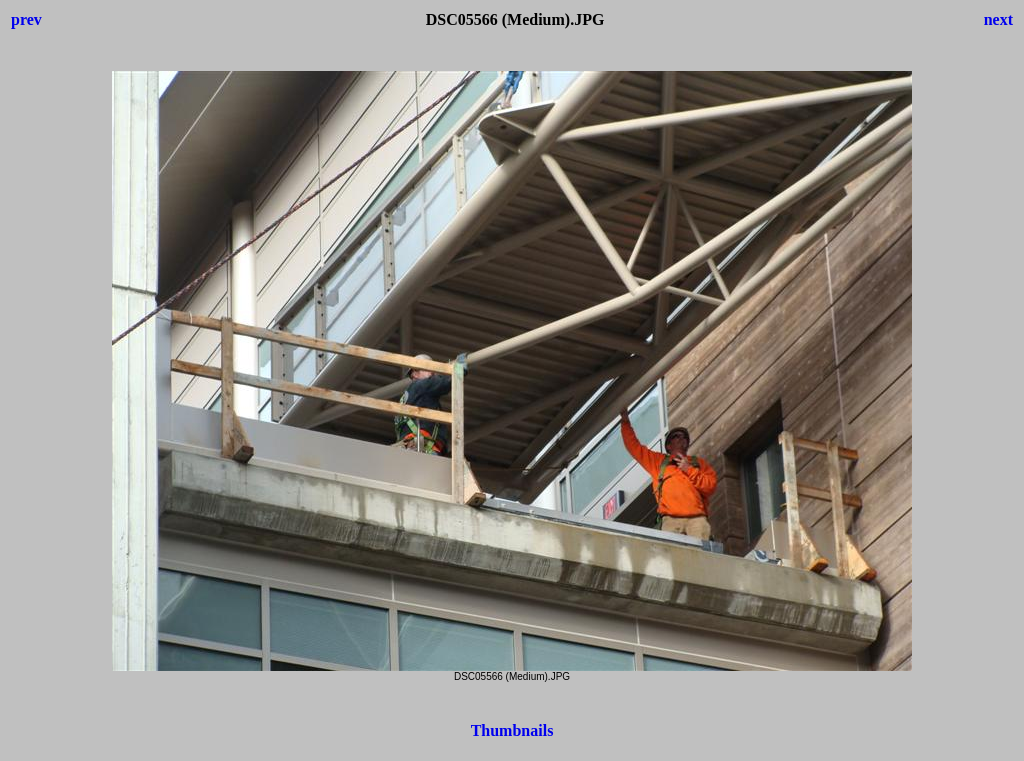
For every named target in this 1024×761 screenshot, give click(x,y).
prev (26, 19)
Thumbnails (512, 730)
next (998, 19)
